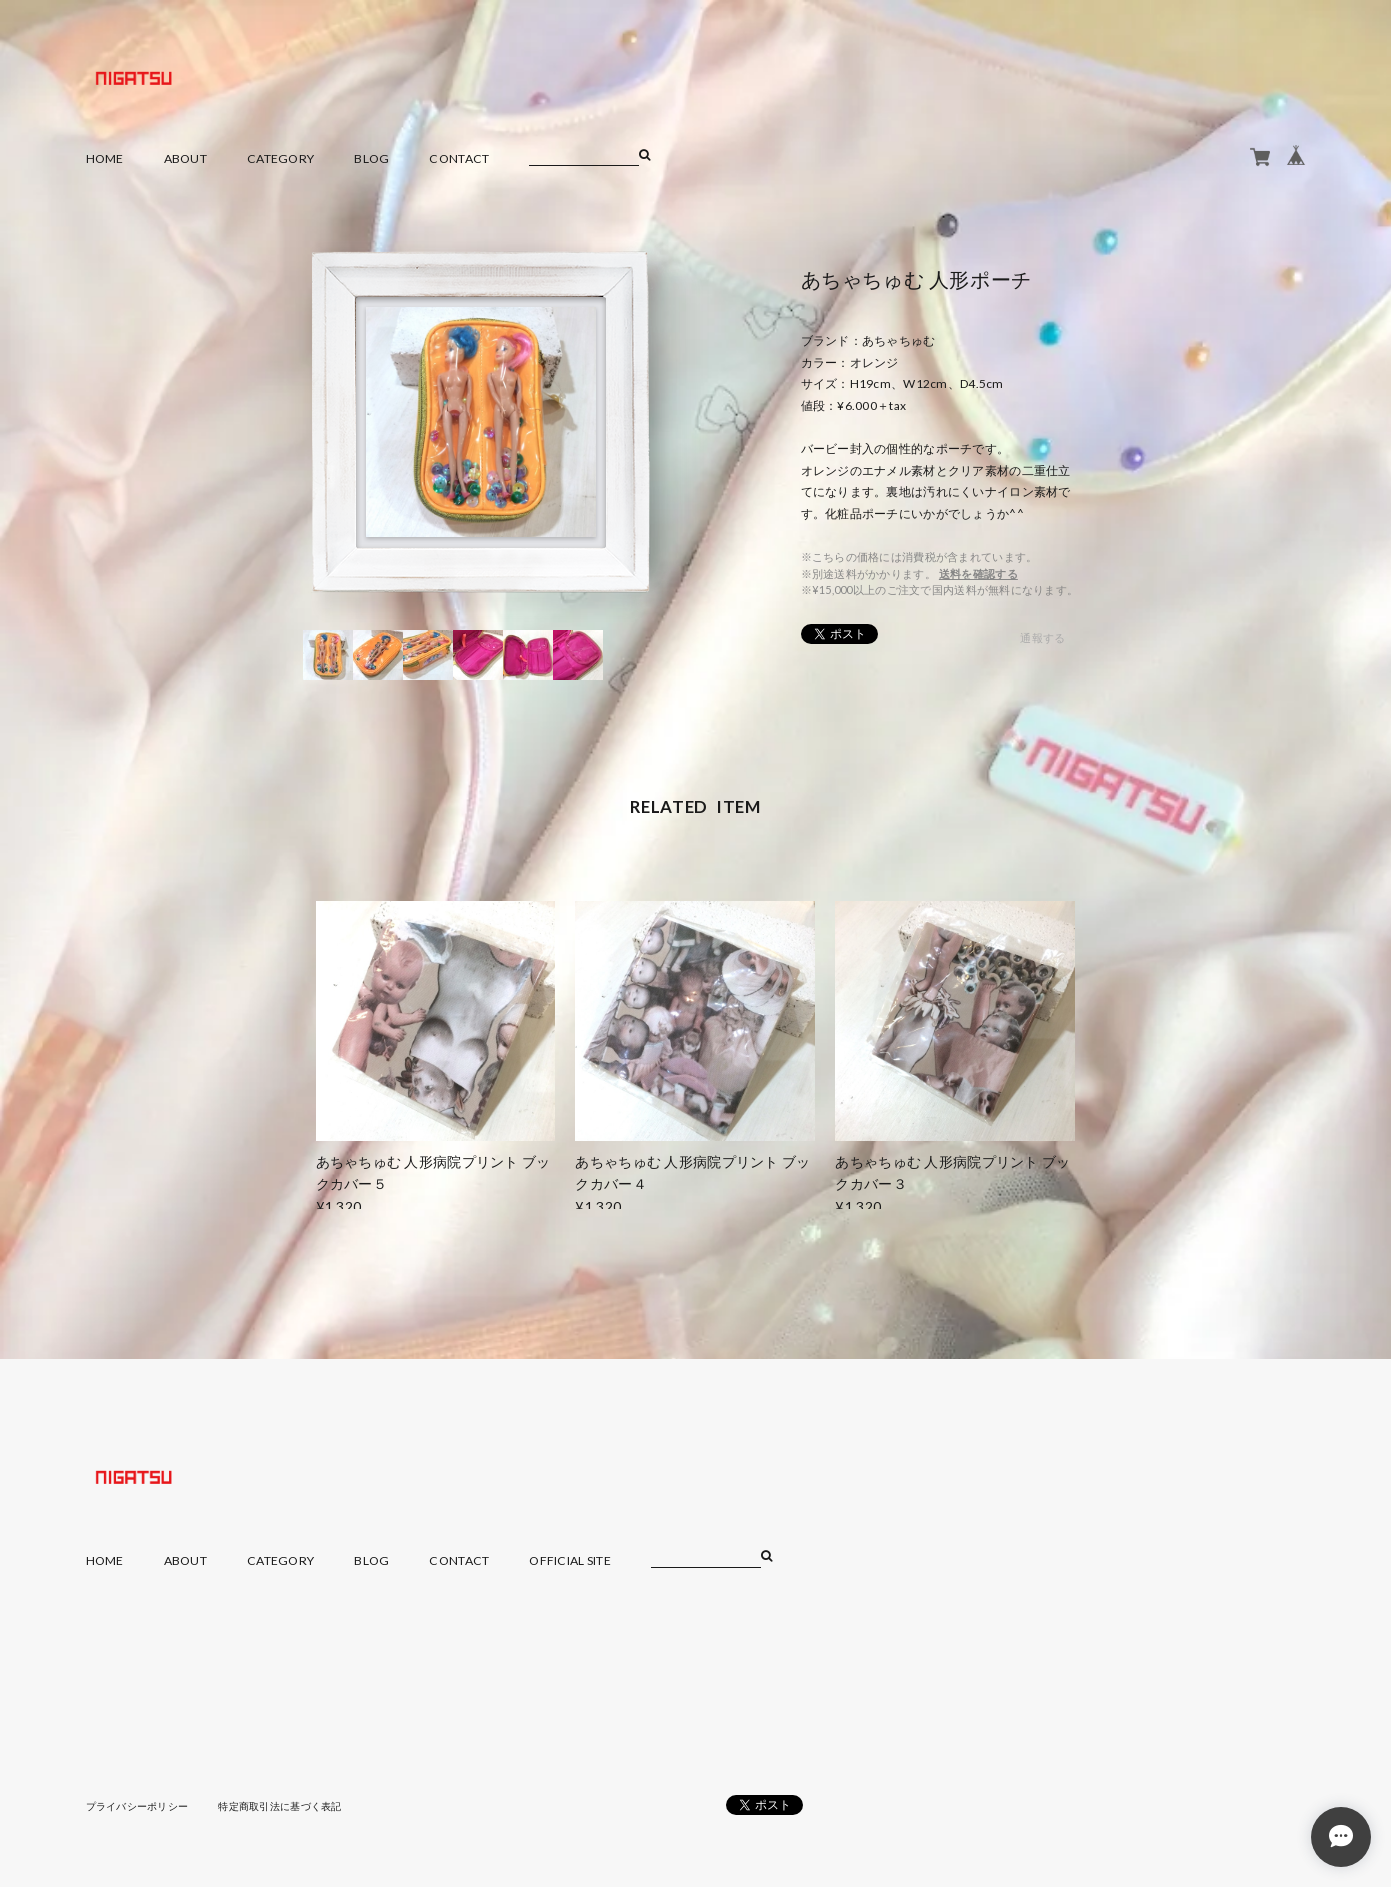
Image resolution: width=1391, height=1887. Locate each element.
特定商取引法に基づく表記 (279, 1806)
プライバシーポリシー (137, 1806)
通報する (1042, 637)
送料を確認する (978, 573)
